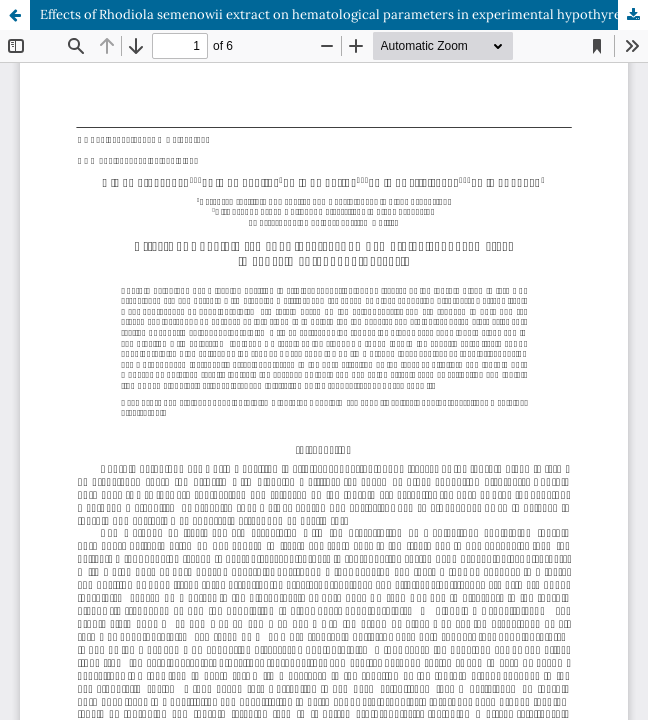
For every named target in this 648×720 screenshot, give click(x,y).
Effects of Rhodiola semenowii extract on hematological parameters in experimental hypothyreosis (342, 14)
